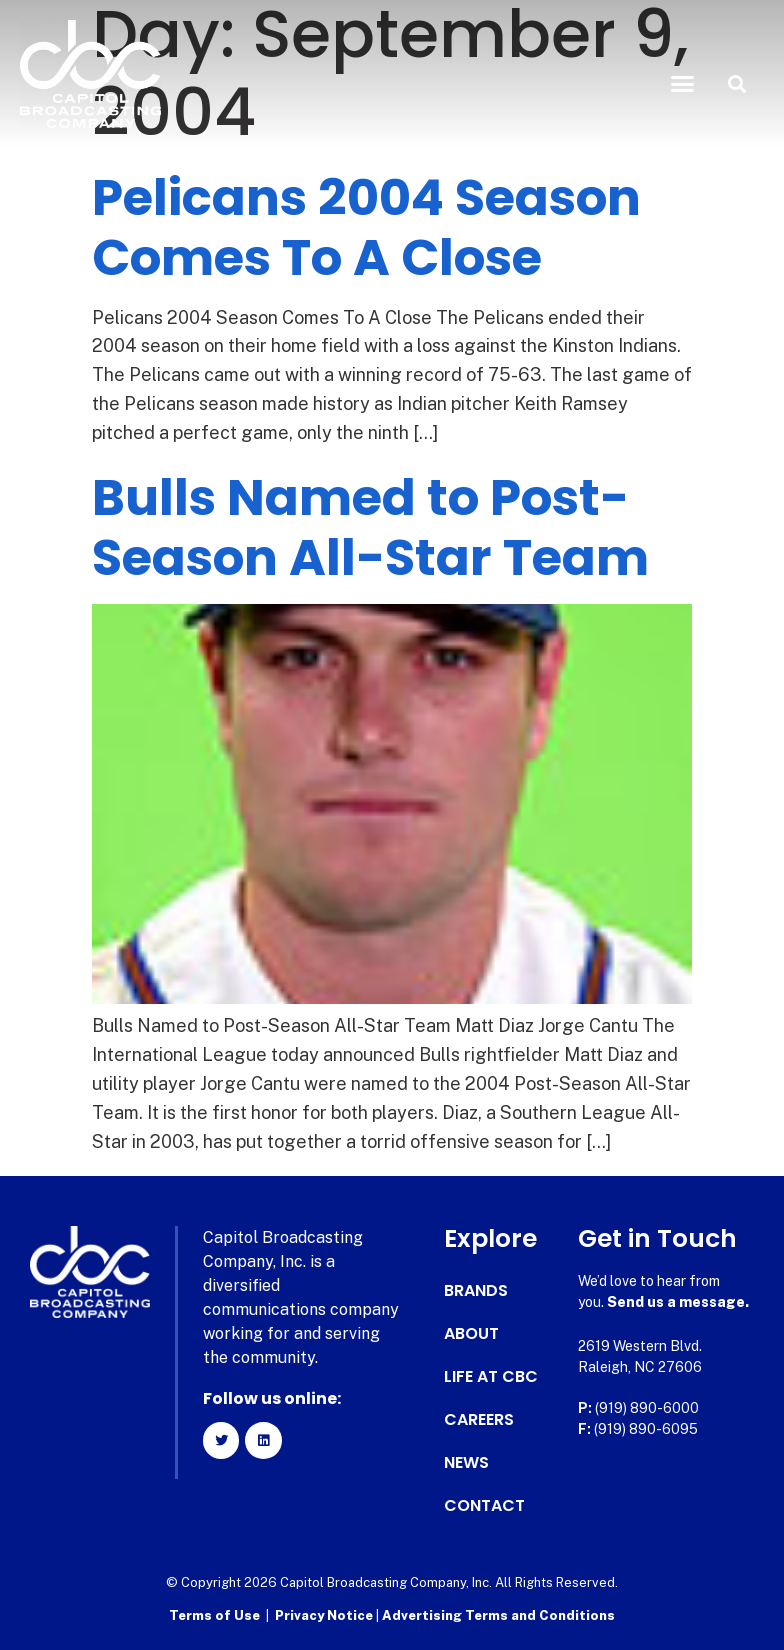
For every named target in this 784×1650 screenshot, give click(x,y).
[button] (682, 84)
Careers (479, 1420)
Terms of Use (214, 1615)
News (466, 1463)
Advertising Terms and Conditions (498, 1615)
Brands (476, 1291)
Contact (484, 1506)
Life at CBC (491, 1377)
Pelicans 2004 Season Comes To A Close (366, 228)
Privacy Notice (325, 1615)
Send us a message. (678, 1302)
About (471, 1334)
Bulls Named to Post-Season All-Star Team (370, 528)
